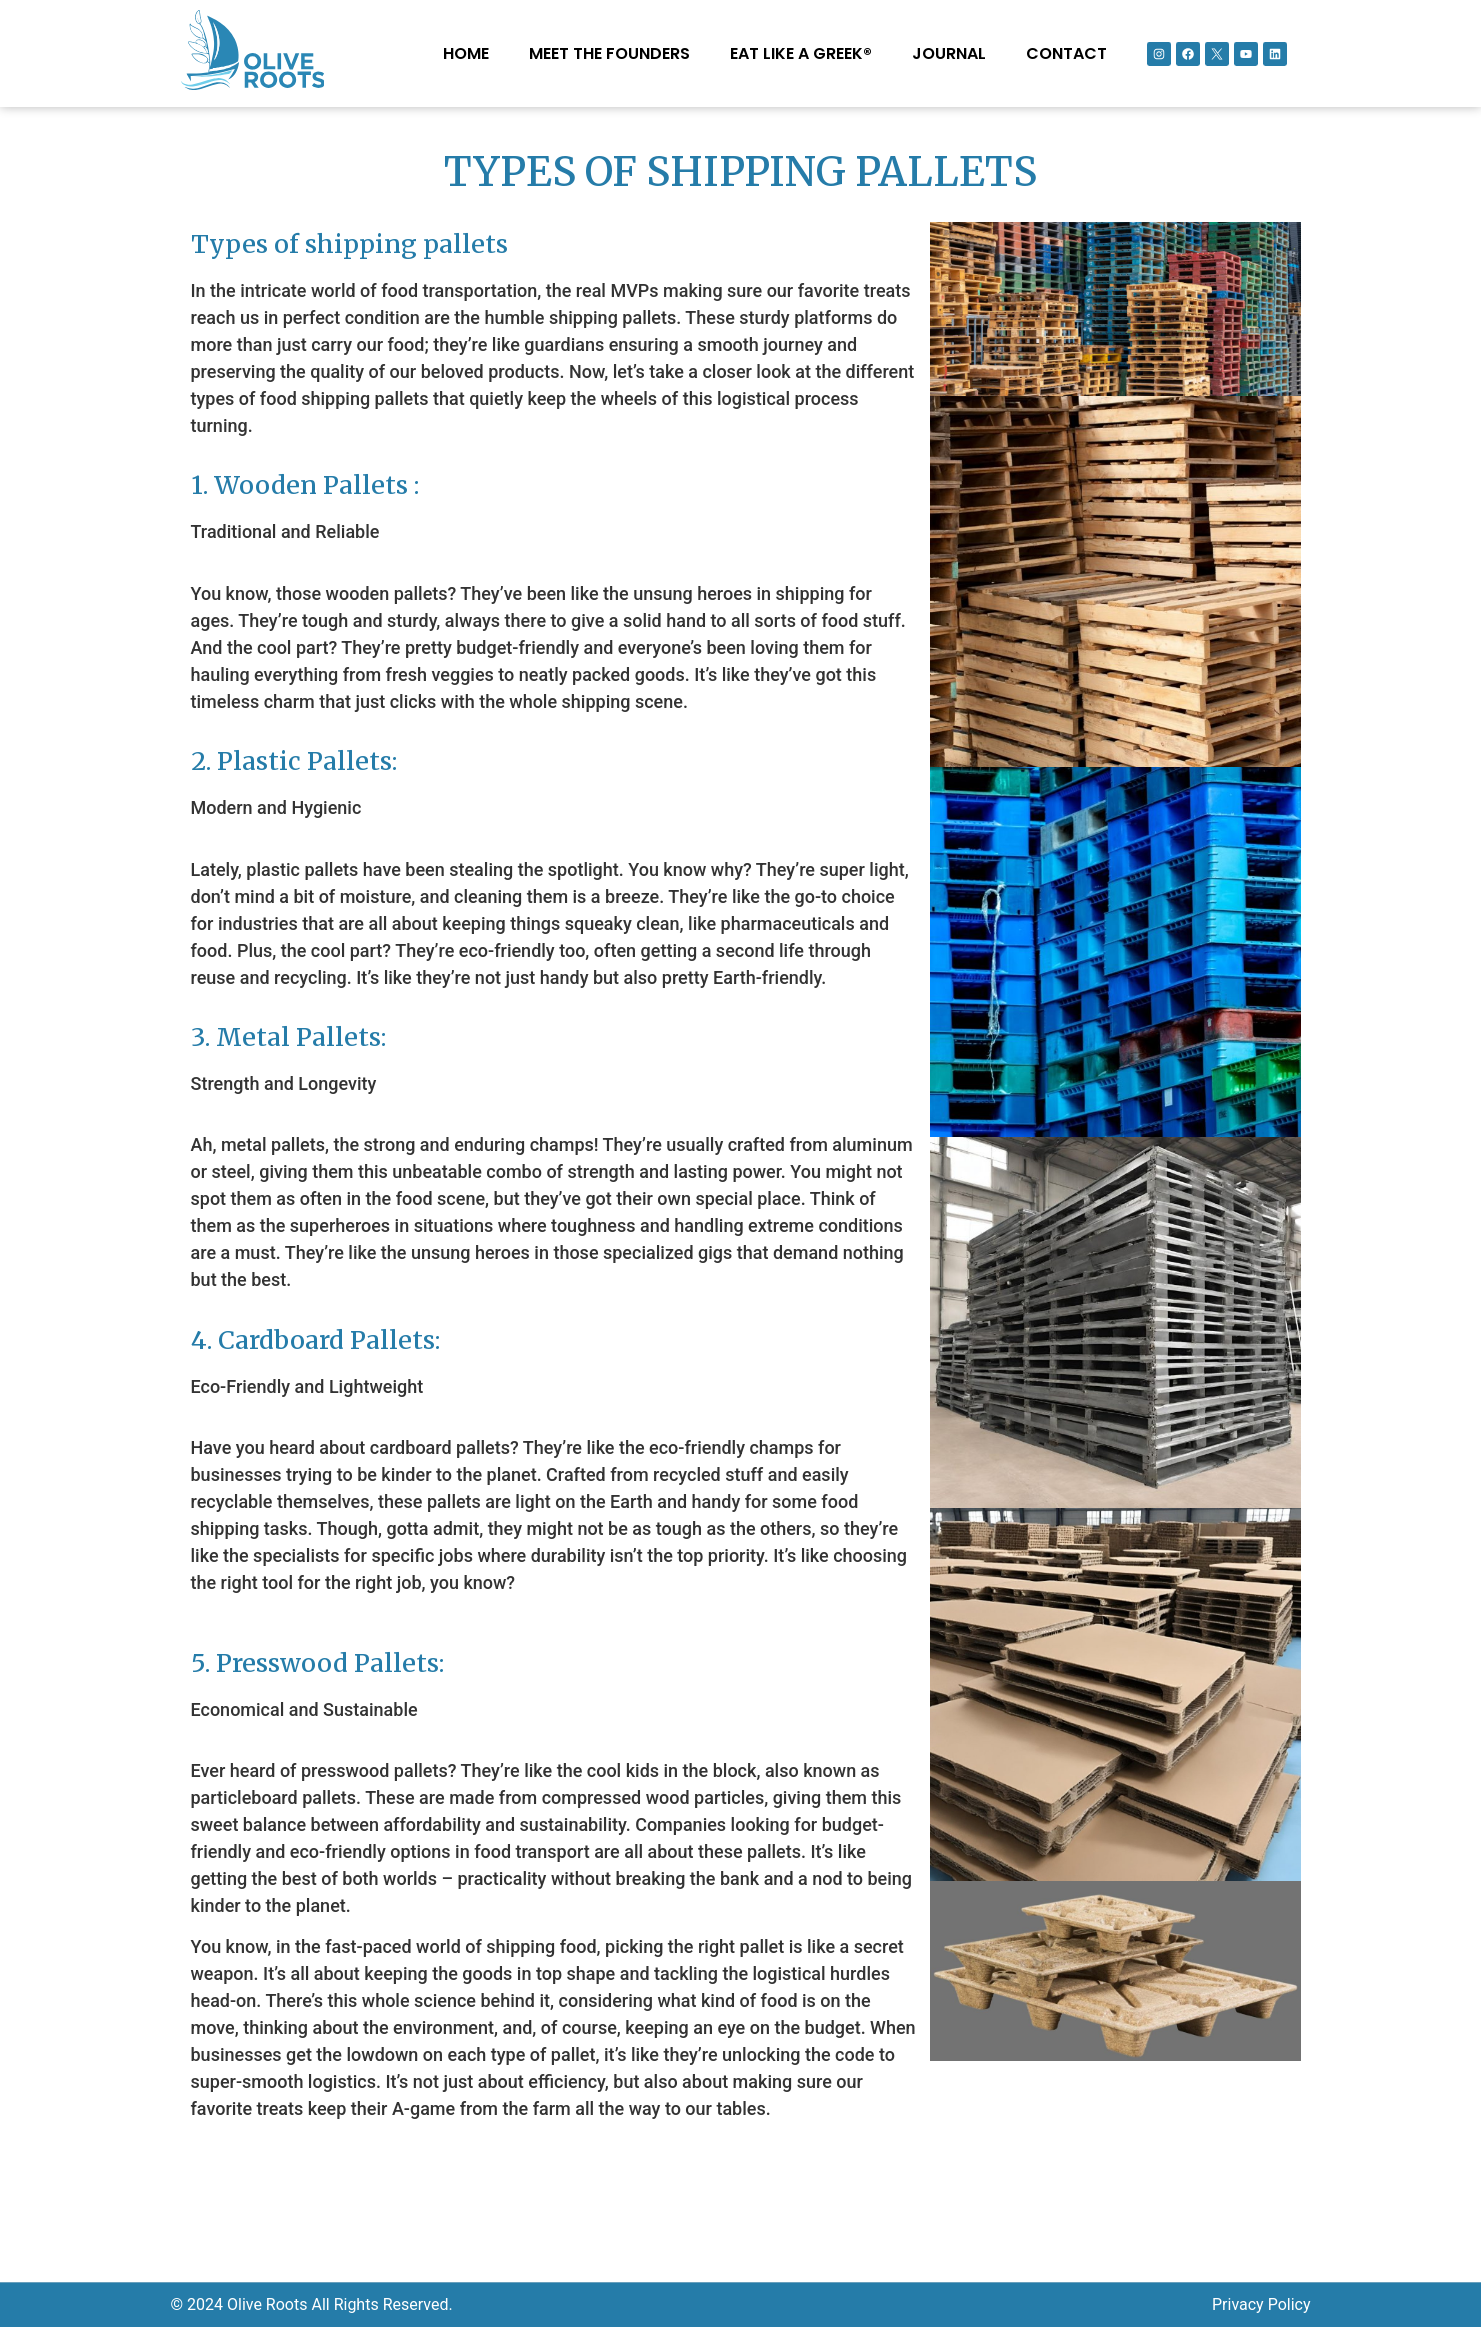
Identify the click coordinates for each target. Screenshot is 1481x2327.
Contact (1066, 53)
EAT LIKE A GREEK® (801, 53)
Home (466, 53)
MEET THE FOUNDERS (609, 53)
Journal (949, 53)
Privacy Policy (1261, 2304)
